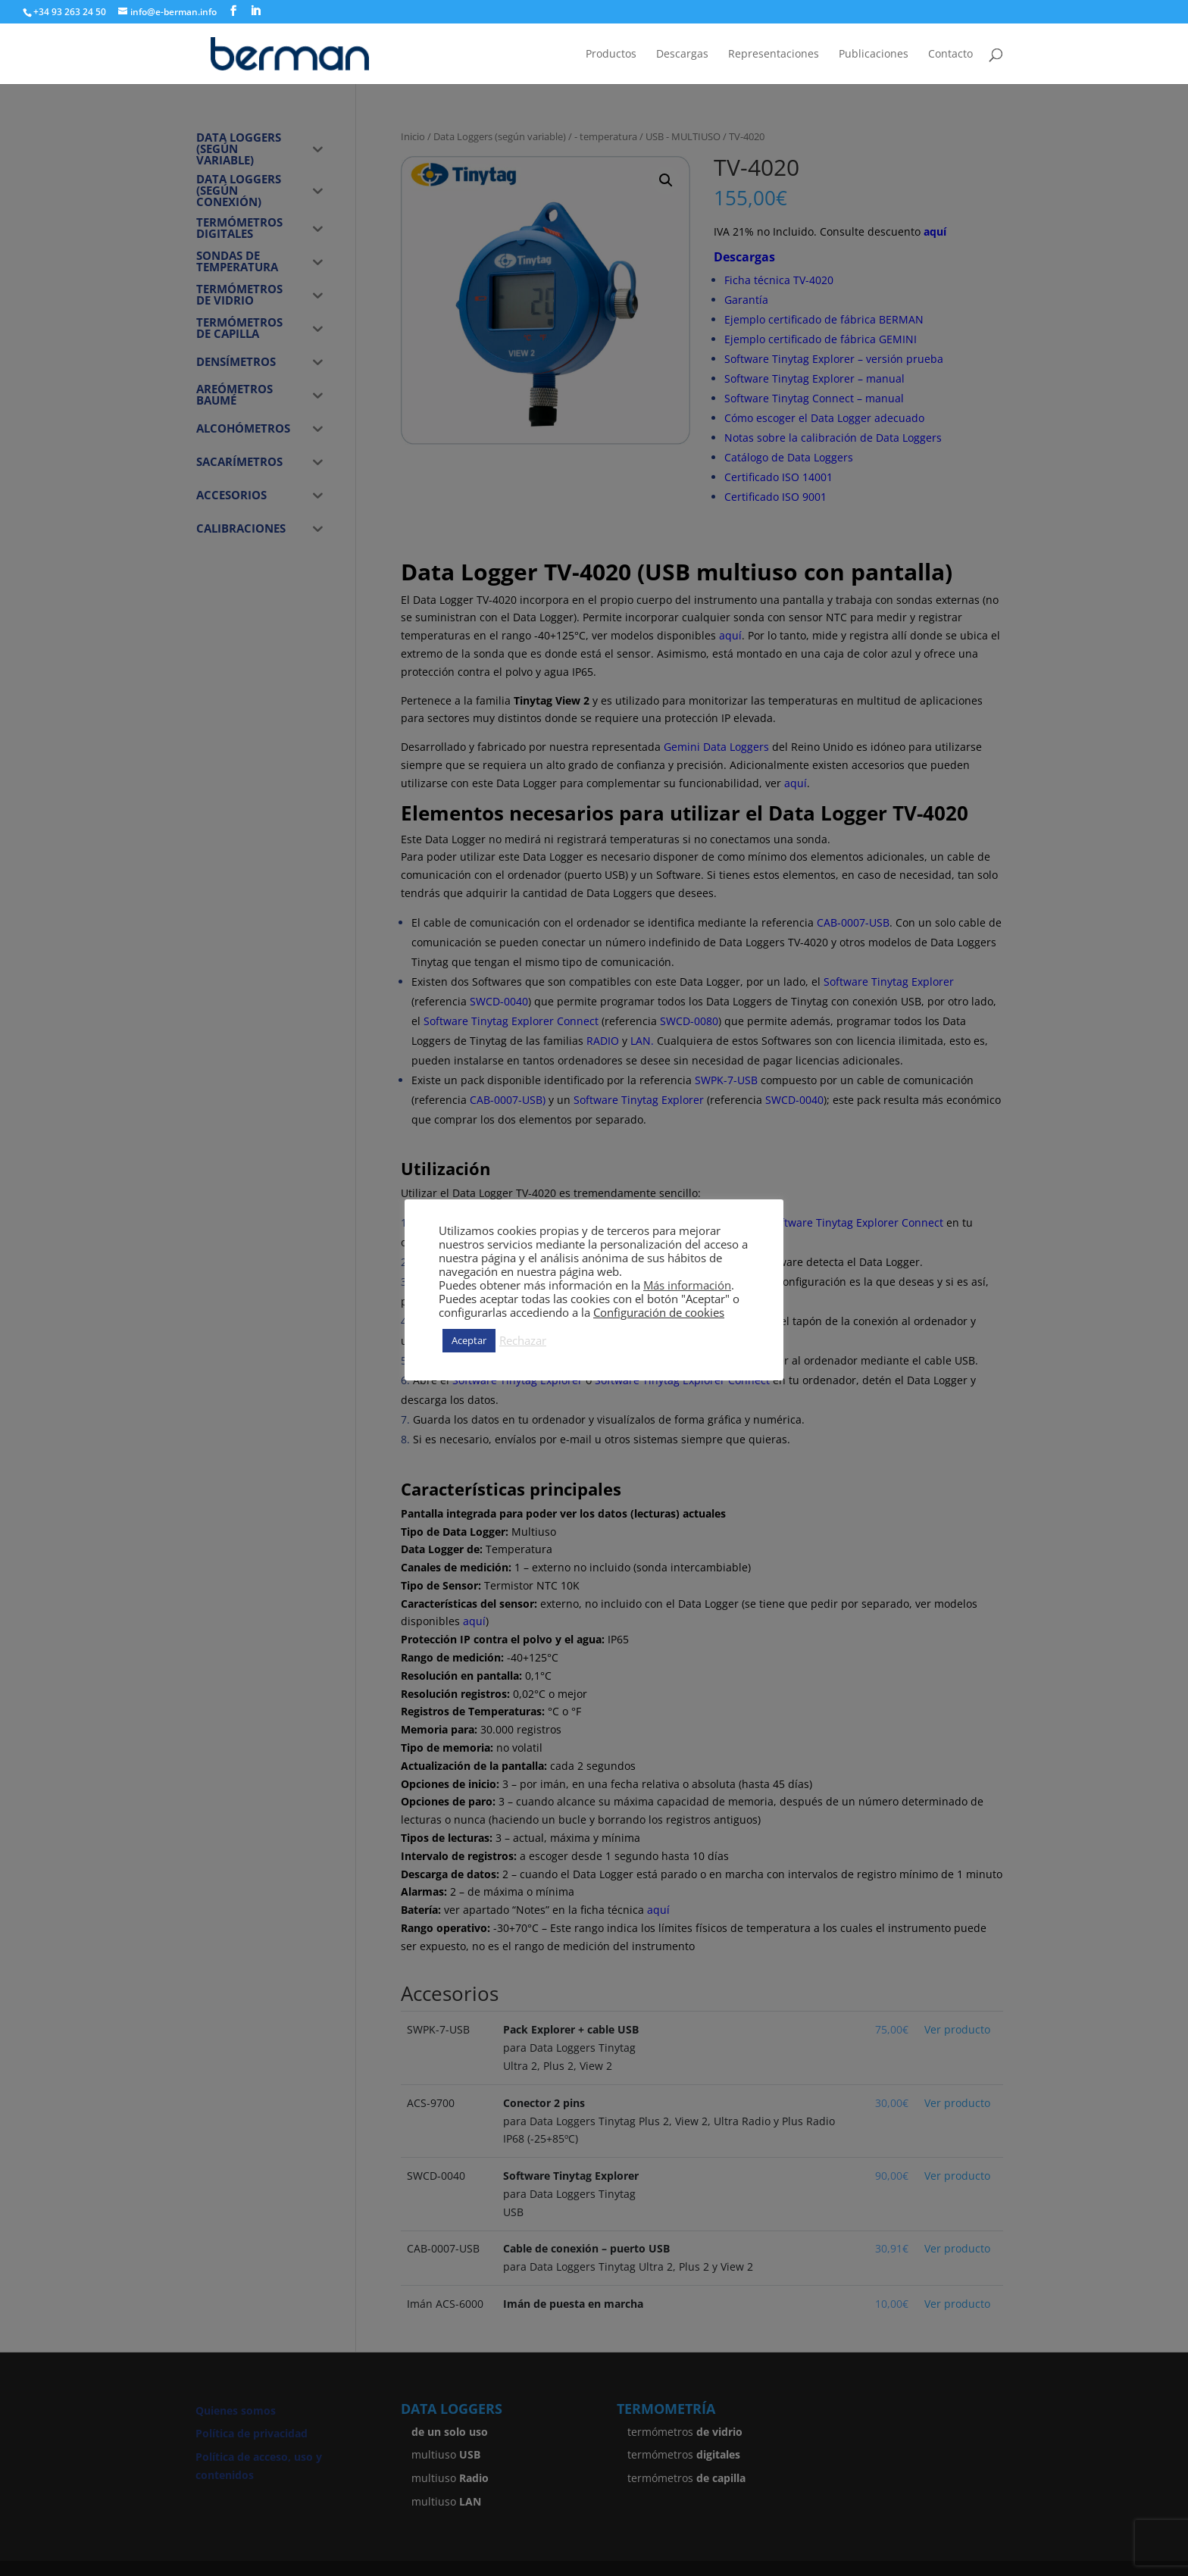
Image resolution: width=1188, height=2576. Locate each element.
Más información (687, 1285)
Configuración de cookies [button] (658, 1312)
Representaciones (773, 54)
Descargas (682, 54)
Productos (611, 54)
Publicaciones (873, 54)
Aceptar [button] (469, 1340)
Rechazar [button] (522, 1340)
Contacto (950, 54)
